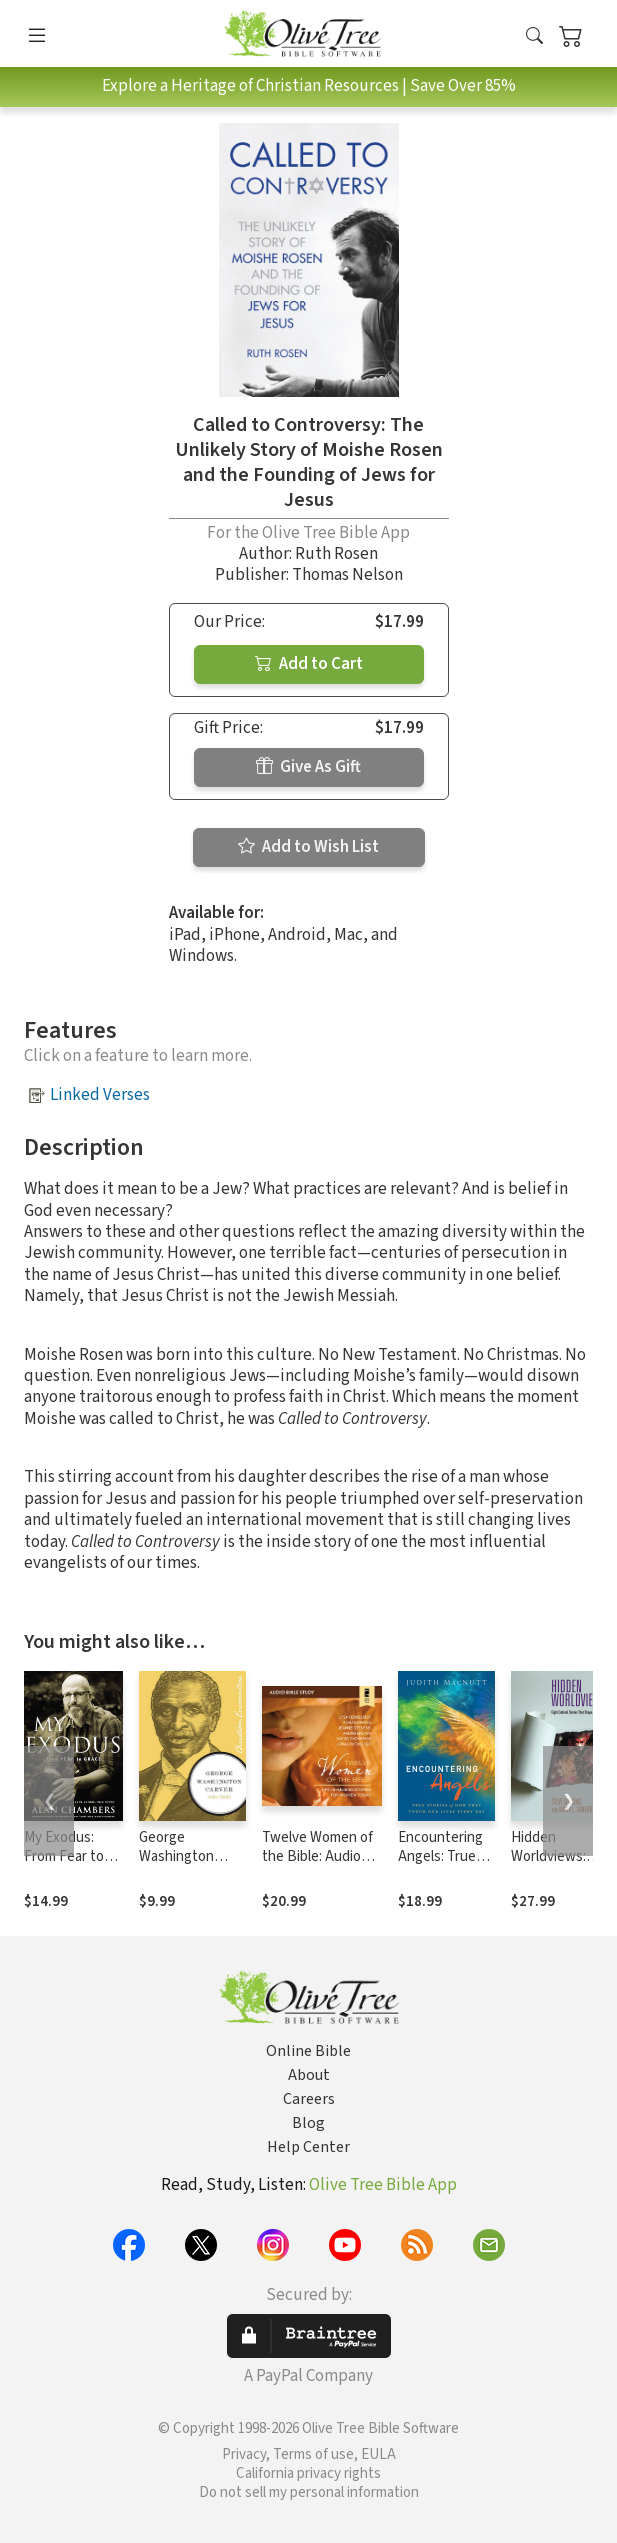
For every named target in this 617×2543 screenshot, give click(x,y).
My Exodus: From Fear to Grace (64, 1856)
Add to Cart (309, 664)
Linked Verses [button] (100, 1095)
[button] (534, 37)
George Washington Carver (176, 1856)
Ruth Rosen (336, 554)
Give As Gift (308, 767)
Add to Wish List (308, 847)
